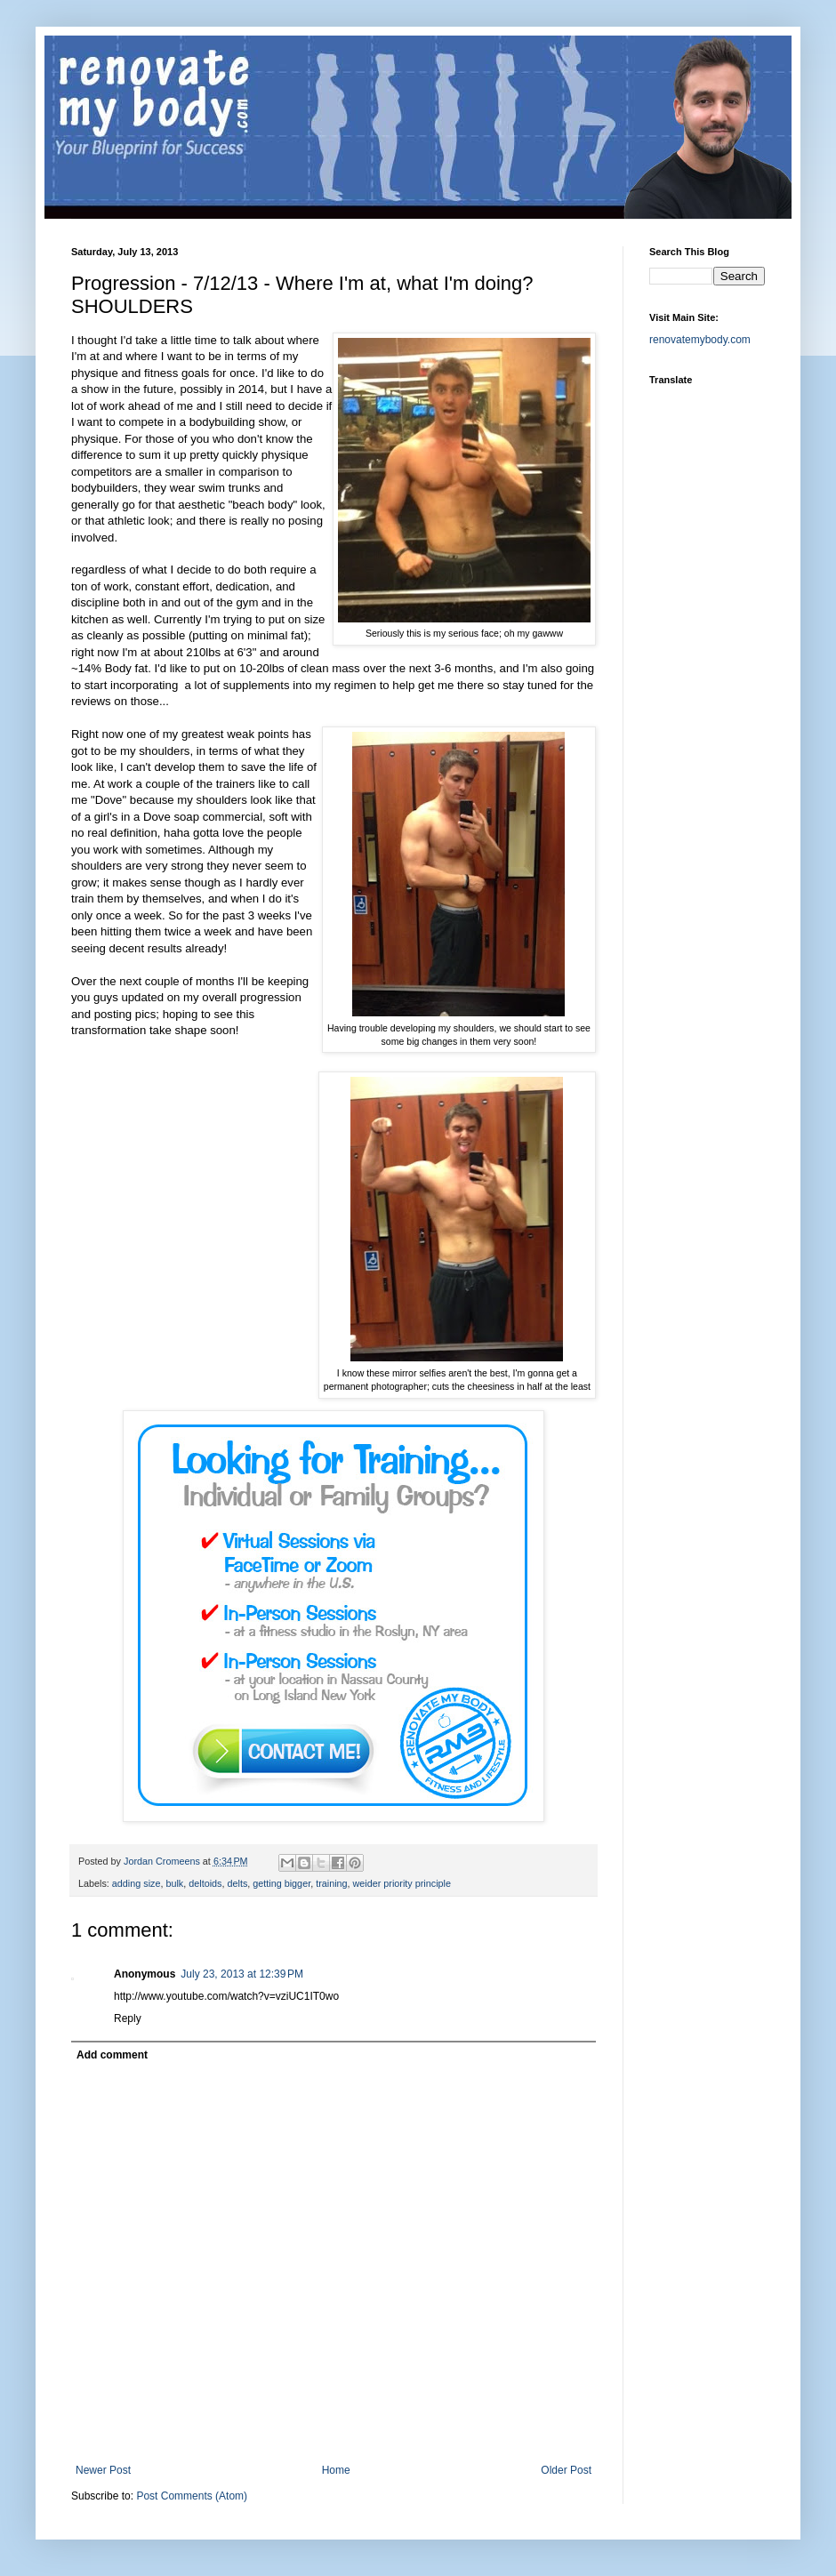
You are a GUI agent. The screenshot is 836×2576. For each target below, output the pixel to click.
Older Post (566, 2470)
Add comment (112, 2055)
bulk (174, 1883)
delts (237, 1883)
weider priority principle (402, 1883)
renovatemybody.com (700, 339)
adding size (136, 1883)
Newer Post (103, 2470)
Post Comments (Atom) (191, 2496)
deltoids (205, 1883)
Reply (127, 2018)
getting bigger (281, 1883)
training (331, 1883)
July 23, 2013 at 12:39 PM (242, 1974)
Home (336, 2470)
